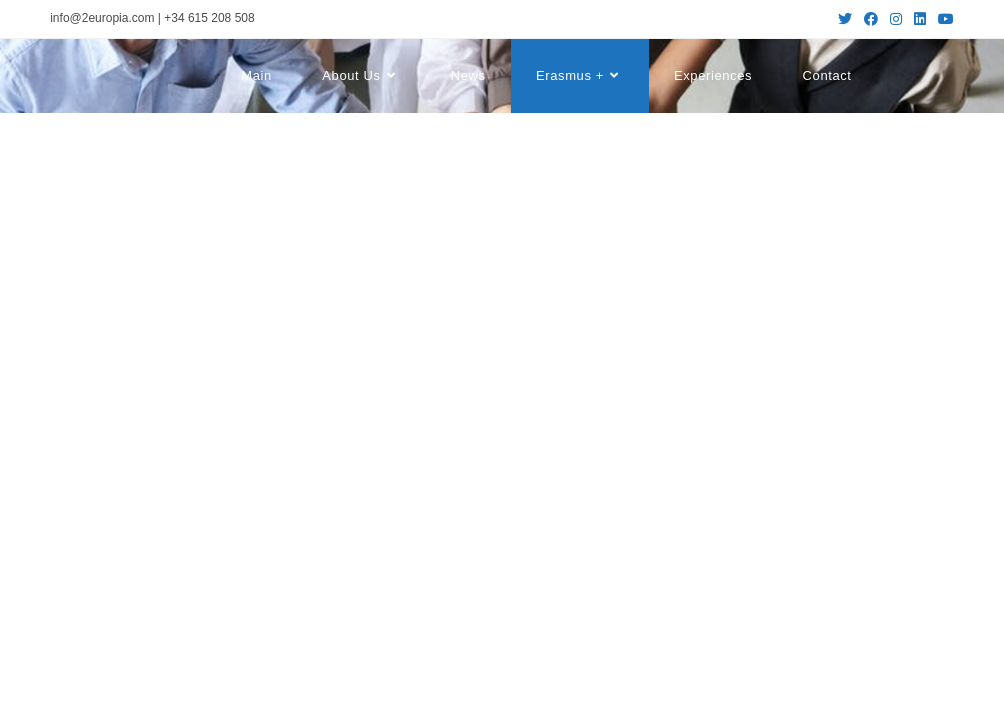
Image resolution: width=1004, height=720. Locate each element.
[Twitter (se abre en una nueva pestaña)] (845, 19)
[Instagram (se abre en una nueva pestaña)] (896, 19)
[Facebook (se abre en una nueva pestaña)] (871, 19)
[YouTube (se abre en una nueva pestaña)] (943, 19)
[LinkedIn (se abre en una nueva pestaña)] (920, 19)
